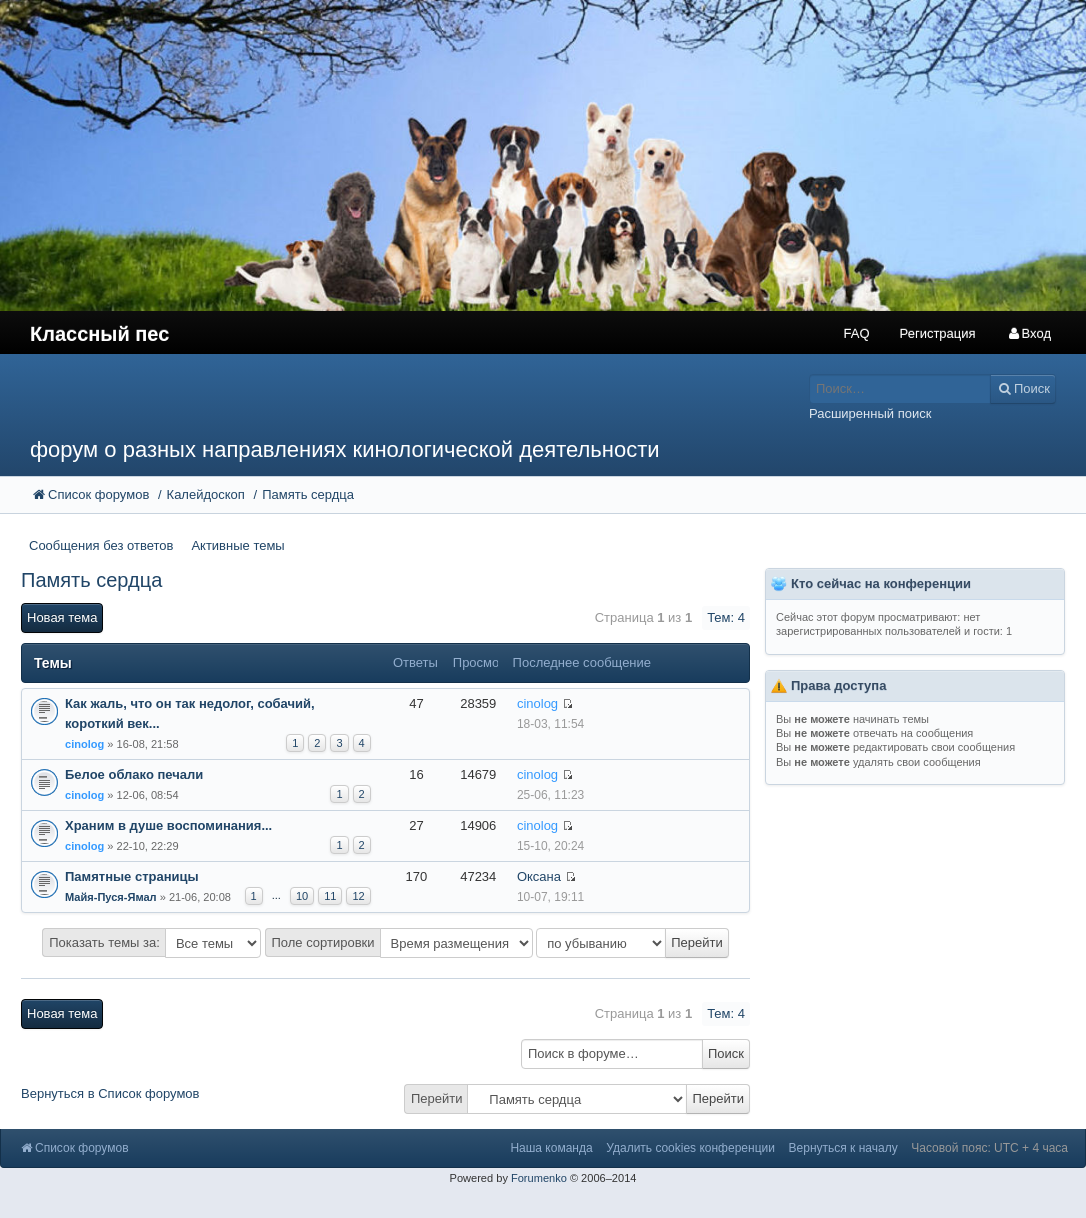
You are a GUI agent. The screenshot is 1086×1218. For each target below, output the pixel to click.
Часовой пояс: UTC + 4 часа (989, 1148)
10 (302, 896)
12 (358, 896)
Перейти (437, 1098)
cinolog (84, 744)
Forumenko (539, 1178)
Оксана (539, 876)
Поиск (726, 1053)
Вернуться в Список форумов (110, 1093)
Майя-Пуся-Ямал (111, 897)
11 (330, 896)
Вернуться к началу (843, 1148)
